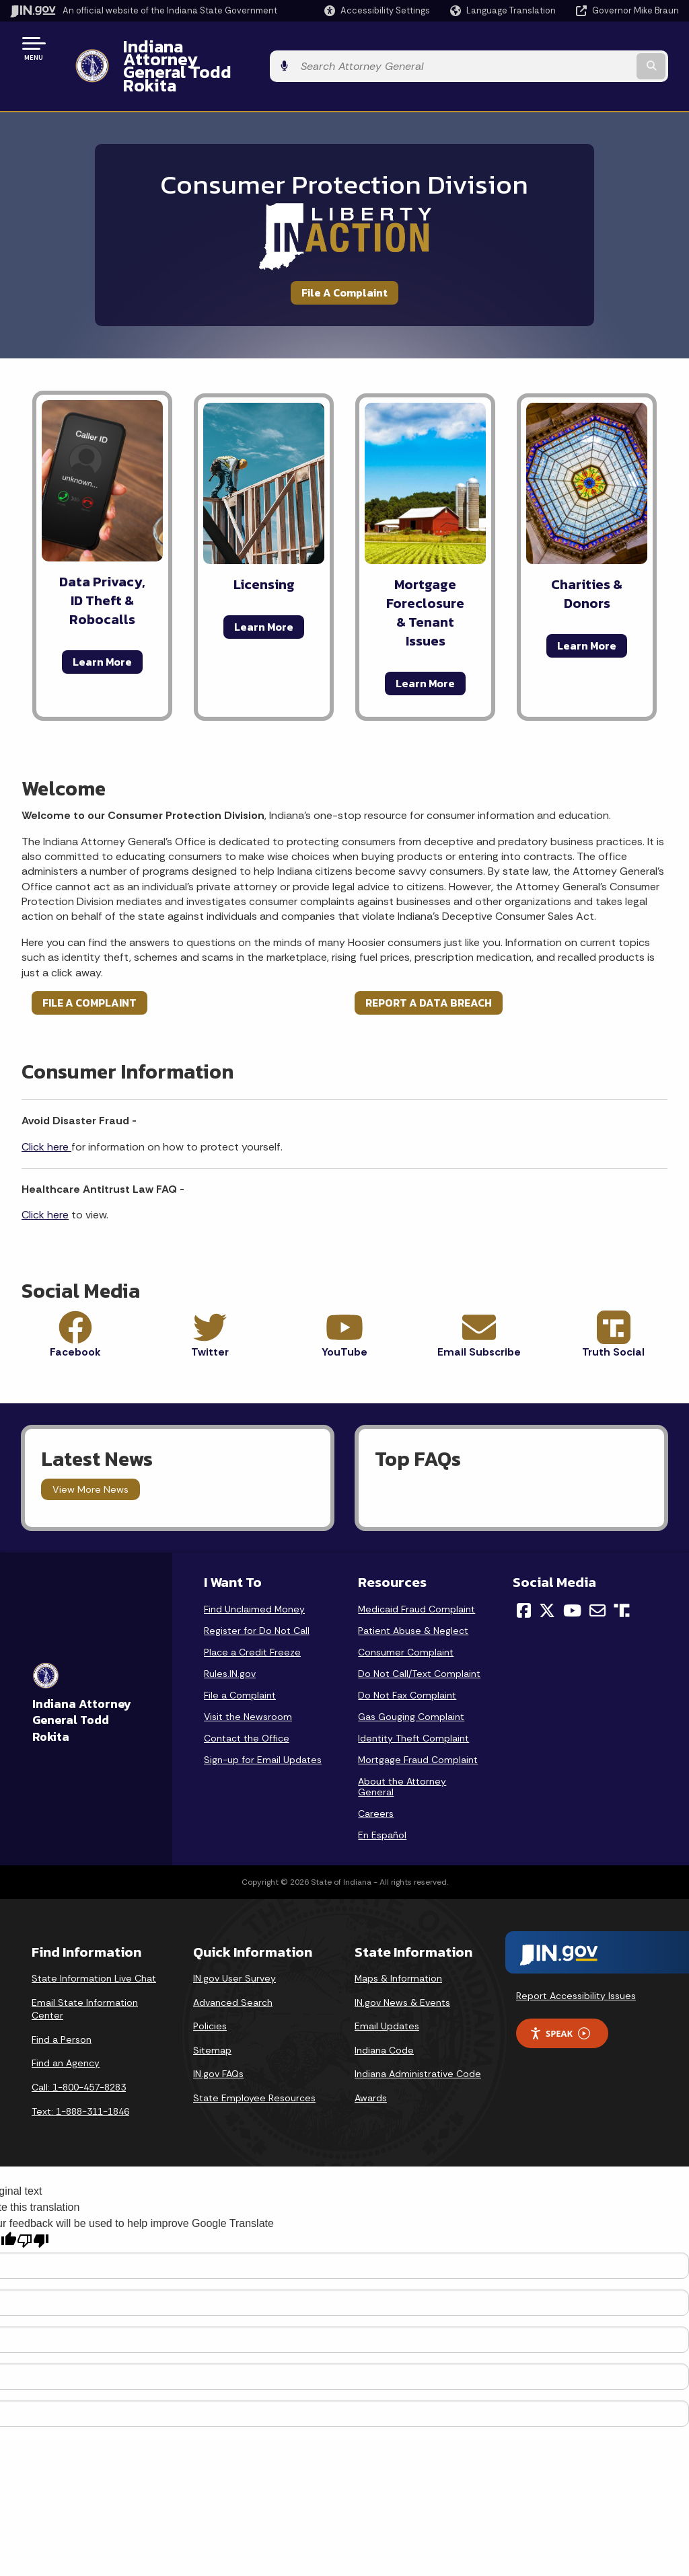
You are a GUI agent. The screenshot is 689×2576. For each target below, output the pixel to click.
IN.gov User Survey (234, 1942)
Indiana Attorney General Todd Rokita (263, 48)
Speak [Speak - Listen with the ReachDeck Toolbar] (560, 1997)
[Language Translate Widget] (504, 11)
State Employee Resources (254, 2062)
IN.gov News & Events (402, 1966)
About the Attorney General (402, 1750)
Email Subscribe (479, 1316)
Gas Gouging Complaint (411, 1680)
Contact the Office (246, 1702)
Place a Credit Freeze (252, 1616)
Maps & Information (398, 1942)
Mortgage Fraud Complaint (418, 1723)
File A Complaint (344, 256)
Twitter (210, 1316)
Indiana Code (384, 2014)
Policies (210, 1990)
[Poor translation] (33, 2204)
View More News (90, 1453)
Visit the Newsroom (248, 1680)
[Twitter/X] (547, 1574)
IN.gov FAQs (218, 2038)
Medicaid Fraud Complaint (416, 1573)
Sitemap (212, 2014)
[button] (377, 10)
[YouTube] (572, 1574)
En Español (382, 1799)
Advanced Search (233, 1966)
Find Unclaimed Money (254, 1573)
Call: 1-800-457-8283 (79, 2051)
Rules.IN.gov (230, 1637)
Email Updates (387, 1990)
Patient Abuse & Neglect (413, 1594)
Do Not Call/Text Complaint (419, 1637)
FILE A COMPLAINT (89, 966)
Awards (371, 2062)
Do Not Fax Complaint (407, 1659)
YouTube (344, 1316)
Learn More (102, 625)
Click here (46, 1110)
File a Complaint (240, 1659)
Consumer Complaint (406, 1616)
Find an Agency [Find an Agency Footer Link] (66, 2027)
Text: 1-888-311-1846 (80, 2075)
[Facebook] (524, 1574)
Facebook (75, 1316)
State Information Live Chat (94, 1942)
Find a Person (62, 2003)
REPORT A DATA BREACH (428, 966)
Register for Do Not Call (257, 1594)
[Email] (597, 1574)
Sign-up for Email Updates (263, 1723)
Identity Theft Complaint (413, 1702)
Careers (376, 1777)
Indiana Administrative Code (418, 2038)
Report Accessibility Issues (576, 1959)
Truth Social (613, 1316)
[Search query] (604, 48)
